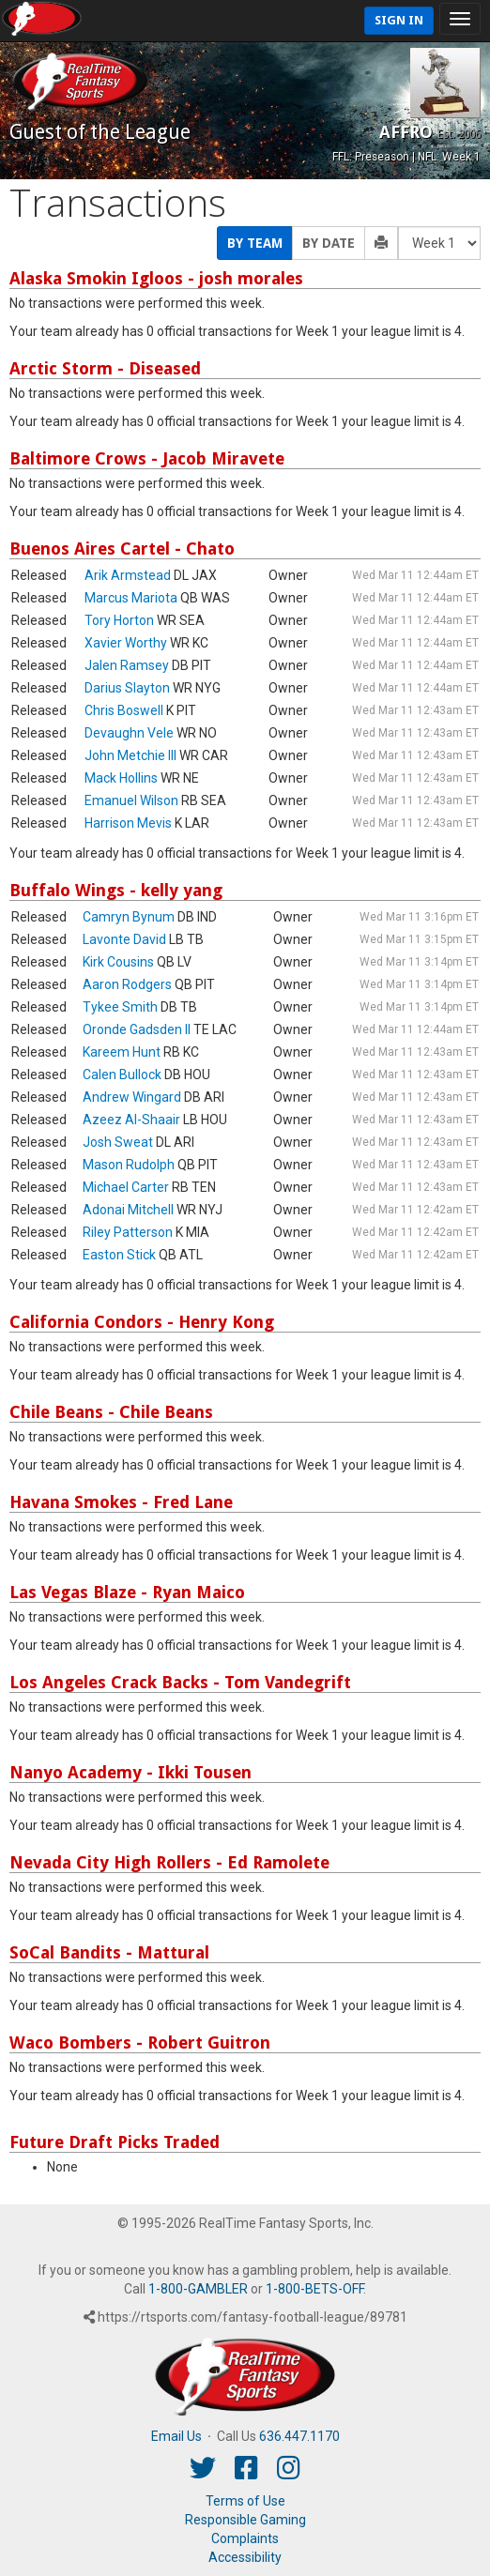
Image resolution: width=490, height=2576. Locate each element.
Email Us (176, 2436)
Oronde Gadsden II (137, 1029)
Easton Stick (119, 1254)
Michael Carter (126, 1187)
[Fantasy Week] (439, 243)
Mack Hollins (121, 777)
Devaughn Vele (129, 732)
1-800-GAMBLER (198, 2288)
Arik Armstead (127, 575)
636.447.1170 (299, 2436)
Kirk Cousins (118, 961)
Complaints (245, 2538)
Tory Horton (119, 620)
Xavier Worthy (125, 642)
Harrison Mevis (128, 823)
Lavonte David (124, 939)
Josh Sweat (118, 1142)
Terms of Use (245, 2500)
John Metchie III (130, 755)
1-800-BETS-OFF (314, 2288)
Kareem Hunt (122, 1051)
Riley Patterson (128, 1232)
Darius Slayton (127, 687)
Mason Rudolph (129, 1164)
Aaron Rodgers (127, 984)
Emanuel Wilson (131, 800)
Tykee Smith (120, 1006)
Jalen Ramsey (126, 665)
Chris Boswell (123, 710)
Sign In (399, 20)
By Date (328, 243)
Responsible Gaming (245, 2519)
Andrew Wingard (132, 1097)
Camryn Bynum (129, 916)
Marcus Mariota (130, 597)
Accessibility (245, 2557)
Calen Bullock (122, 1074)
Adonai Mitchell (128, 1209)
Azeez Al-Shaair (131, 1119)
